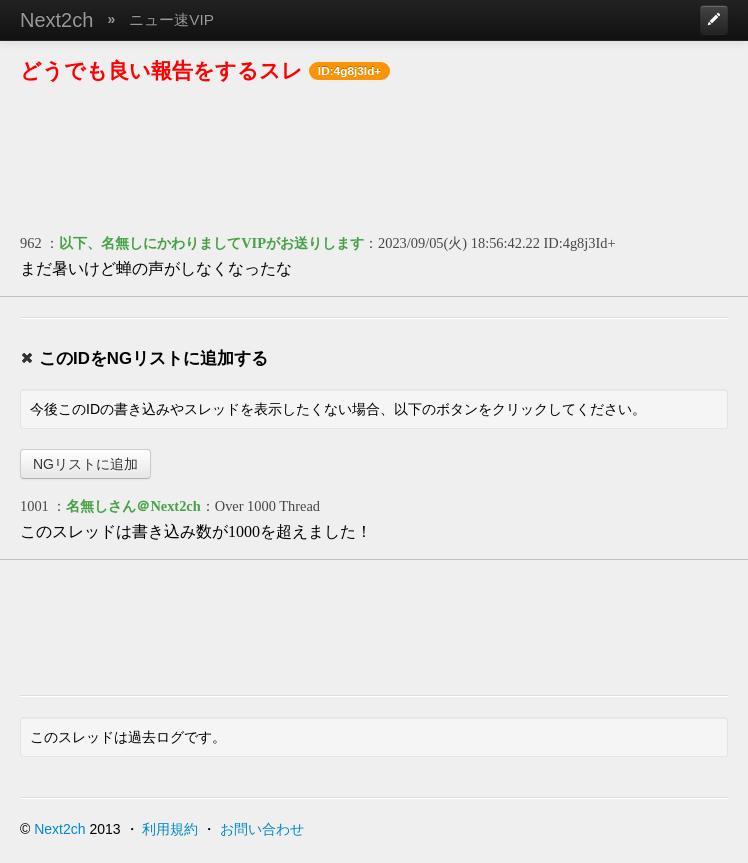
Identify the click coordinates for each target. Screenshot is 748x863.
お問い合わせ (262, 829)
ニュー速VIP (171, 19)
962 (31, 243)
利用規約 (170, 829)
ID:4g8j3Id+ (580, 243)
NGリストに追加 (85, 464)
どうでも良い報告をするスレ (161, 70)
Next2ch (56, 20)
